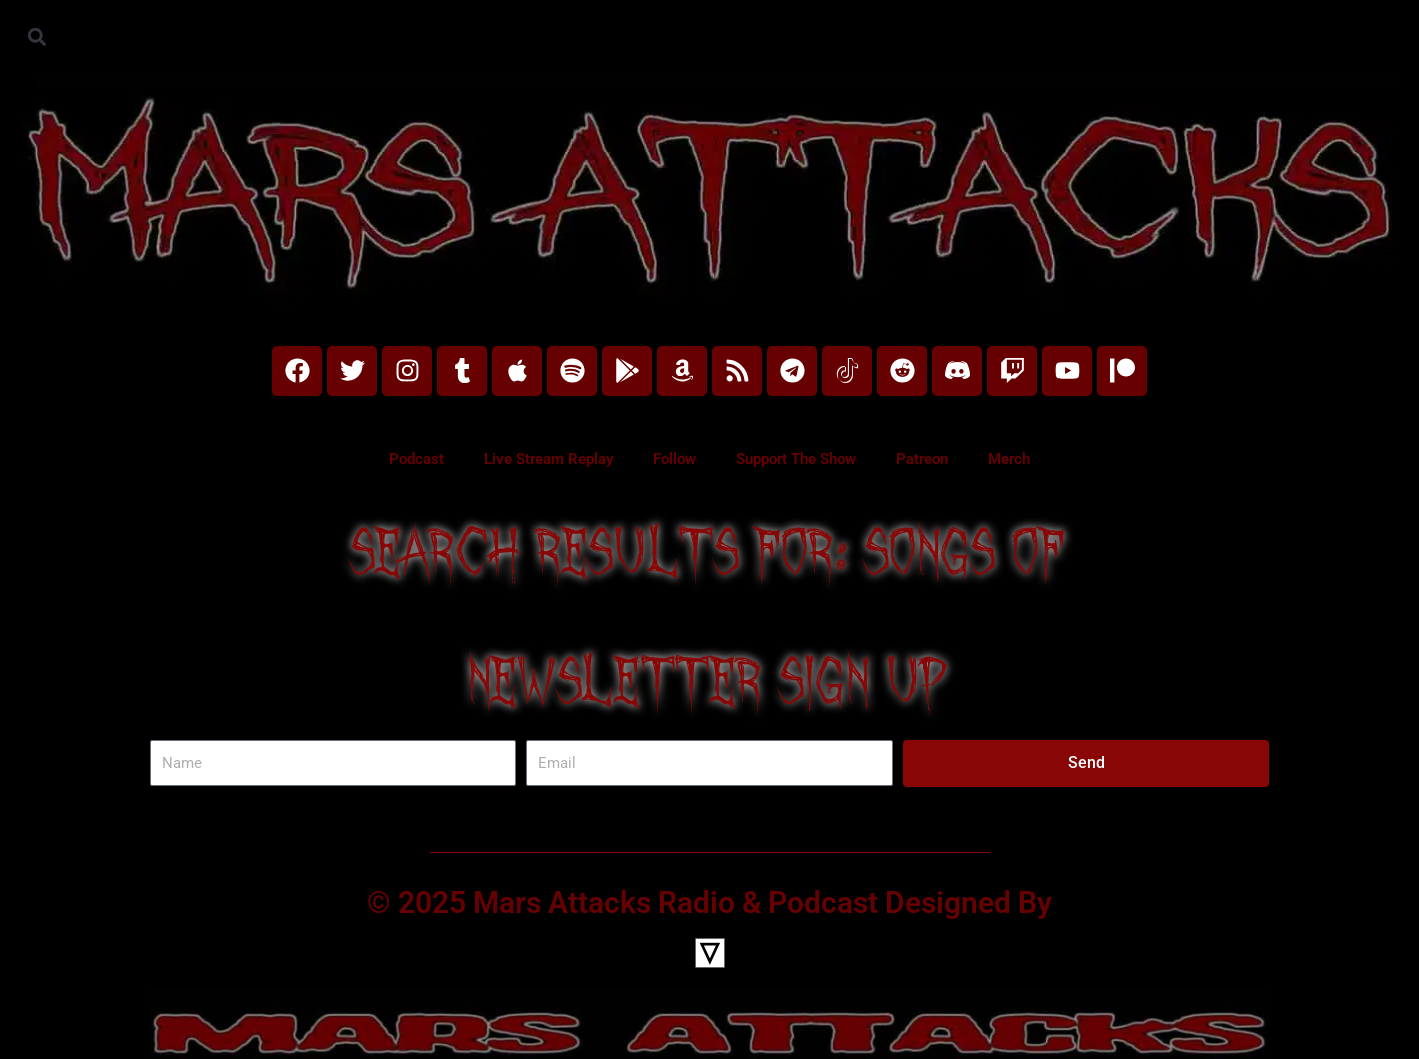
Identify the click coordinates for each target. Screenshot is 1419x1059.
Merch (1009, 459)
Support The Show (796, 459)
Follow (674, 459)
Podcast (416, 459)
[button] (36, 36)
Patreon (922, 459)
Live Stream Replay (548, 459)
